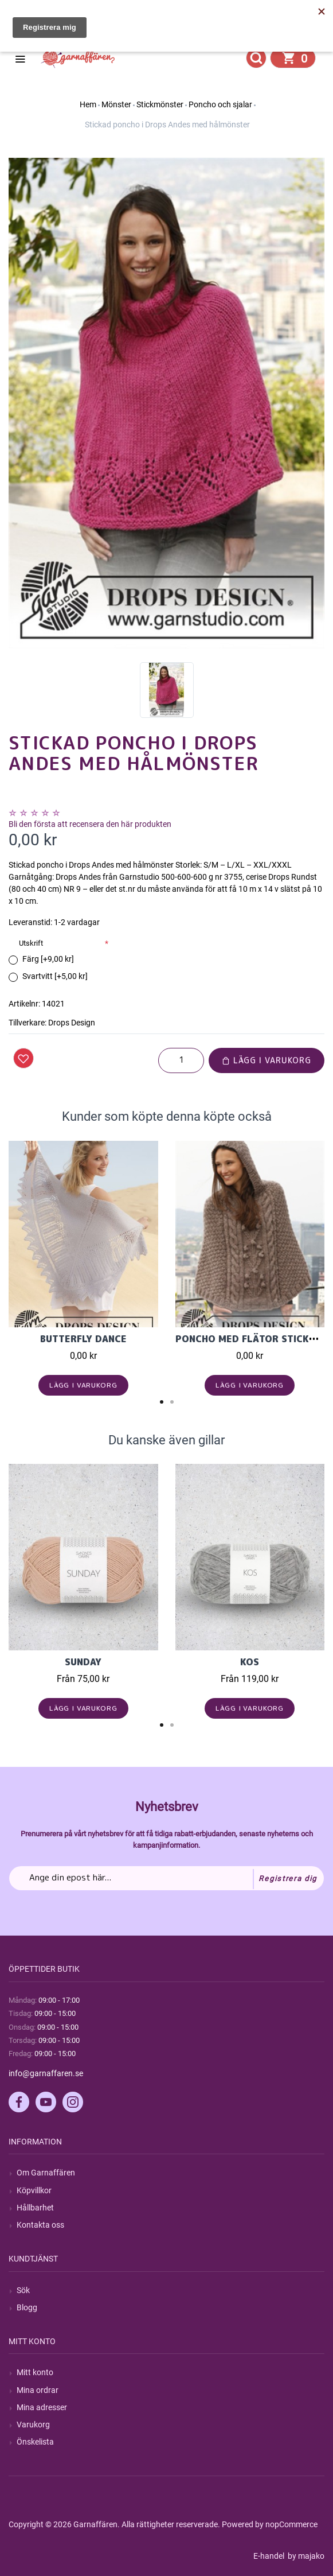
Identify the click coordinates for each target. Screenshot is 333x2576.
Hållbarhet (35, 2207)
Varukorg (33, 2424)
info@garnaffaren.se (46, 2073)
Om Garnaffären (46, 2172)
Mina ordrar (37, 2390)
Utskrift (31, 943)
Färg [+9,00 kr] (48, 958)
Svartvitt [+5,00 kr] (55, 976)
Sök (23, 2290)
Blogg (27, 2307)
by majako (305, 2556)
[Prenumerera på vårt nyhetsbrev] (166, 1878)
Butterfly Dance (83, 1338)
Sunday (83, 1662)
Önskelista (35, 2441)
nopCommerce (291, 2524)
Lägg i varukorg (266, 1060)
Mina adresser (42, 2407)
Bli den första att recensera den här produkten (90, 824)
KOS (249, 1662)
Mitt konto (35, 2372)
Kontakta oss (40, 2224)
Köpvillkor (34, 2190)
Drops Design (71, 1022)
